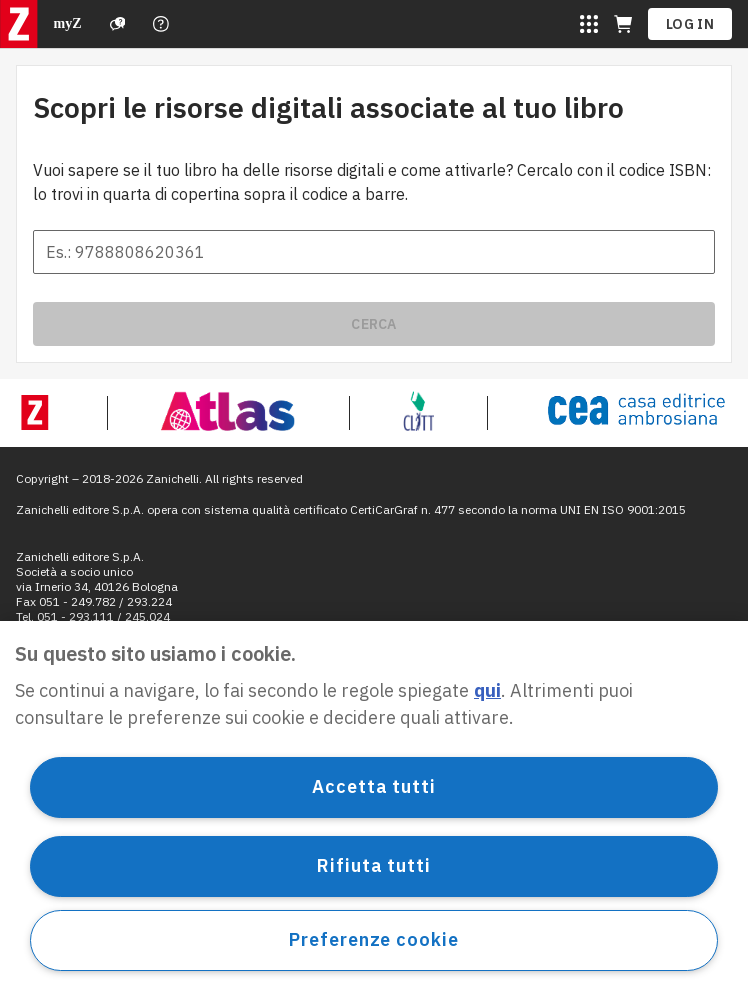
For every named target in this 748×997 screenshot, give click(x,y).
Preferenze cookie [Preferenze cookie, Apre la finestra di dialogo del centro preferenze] (373, 939)
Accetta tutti (374, 786)
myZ (68, 23)
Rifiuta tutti (374, 865)
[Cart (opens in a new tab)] (623, 24)
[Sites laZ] (589, 24)
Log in (690, 24)
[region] (374, 809)
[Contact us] (161, 24)
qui (487, 690)
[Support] (118, 24)
